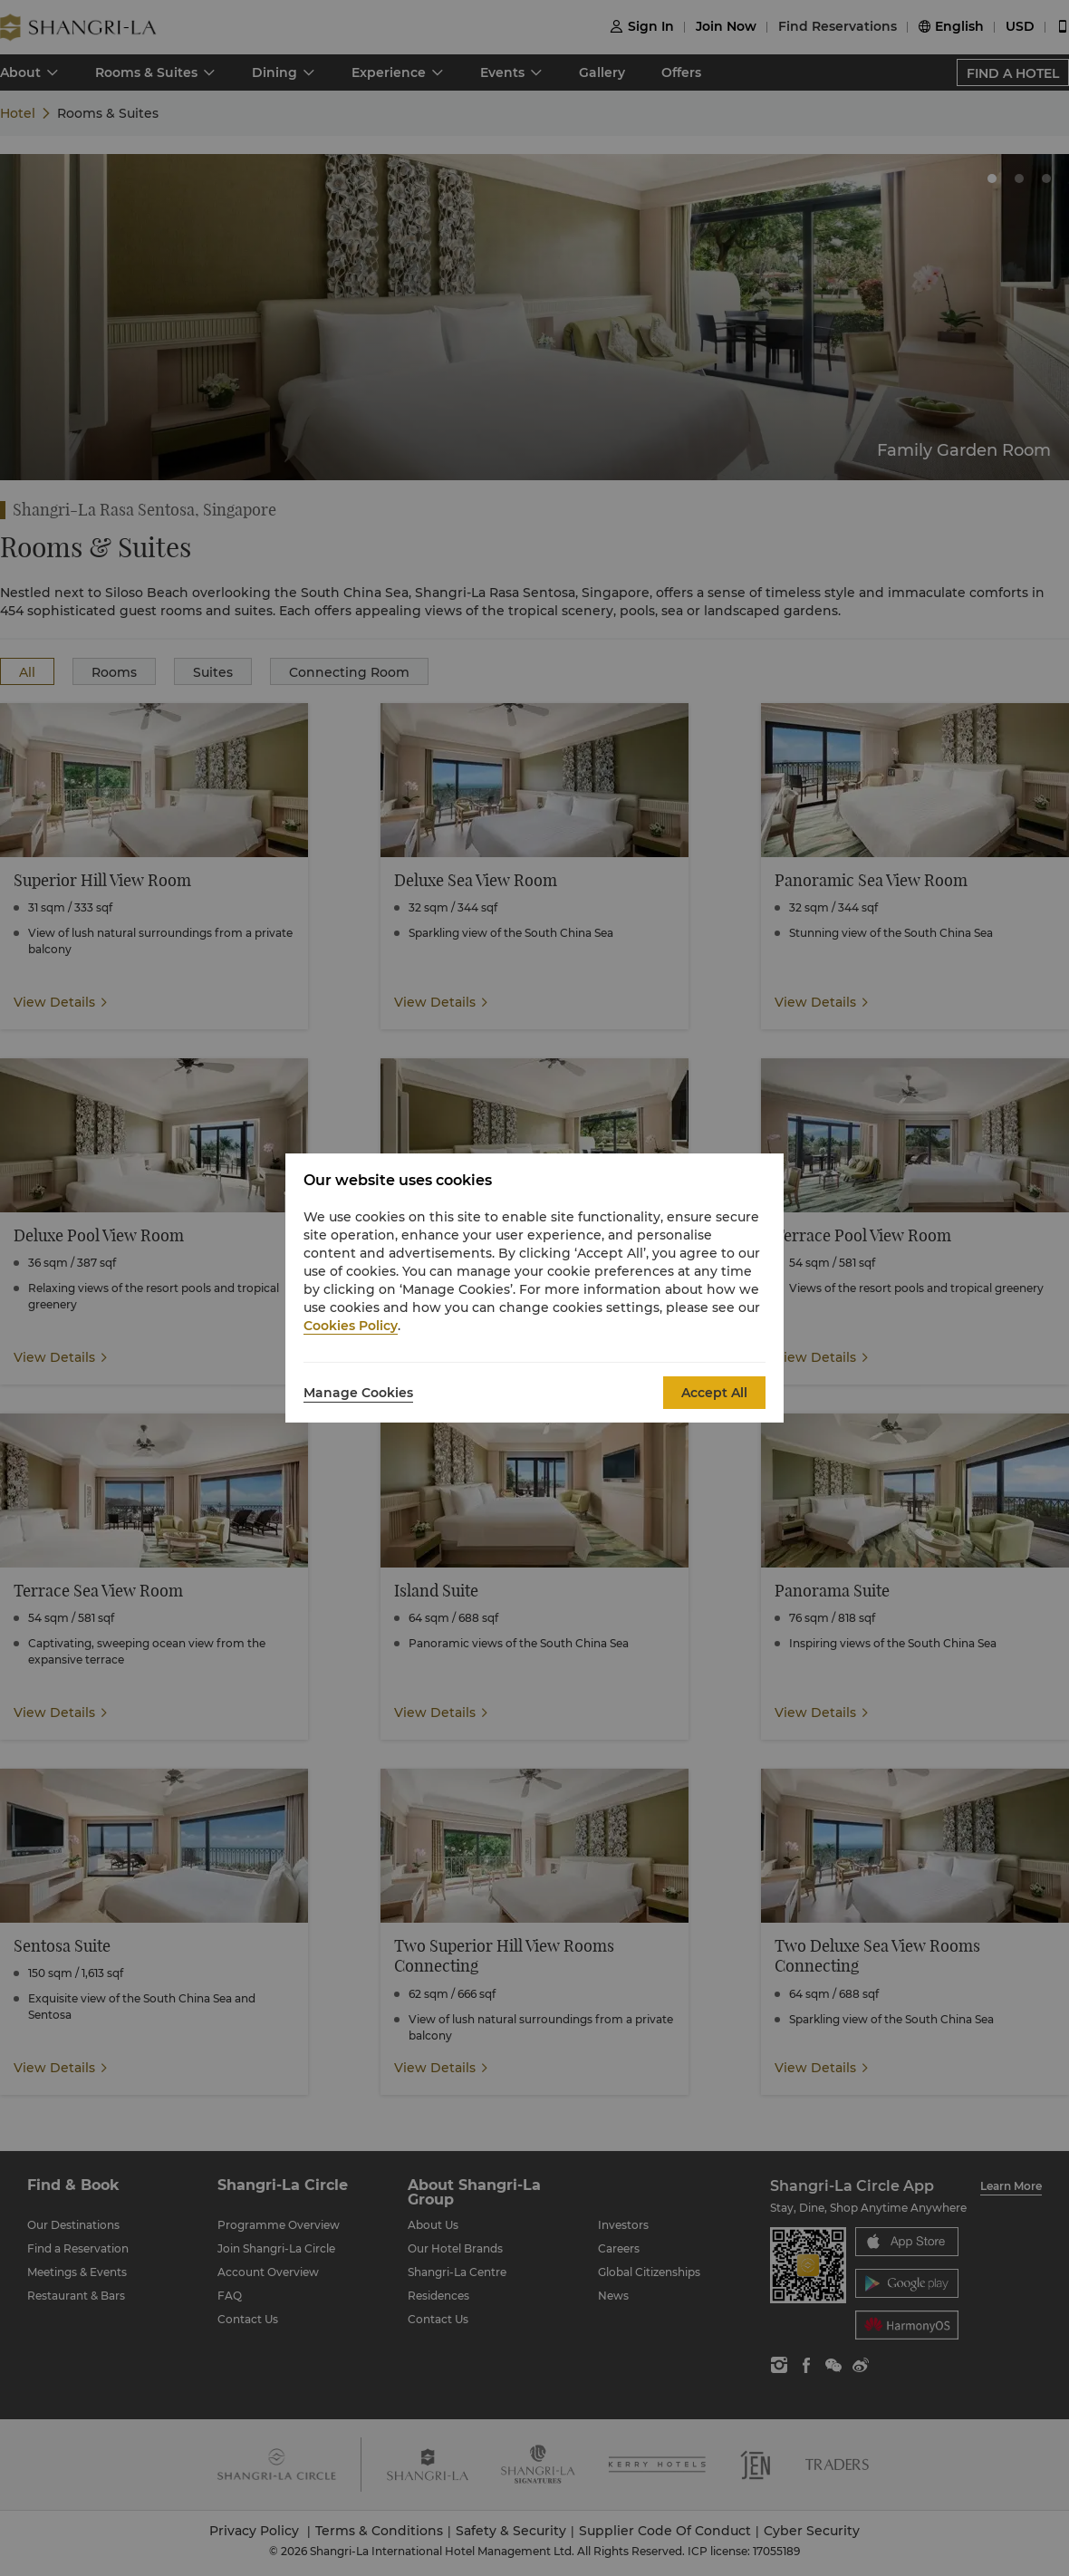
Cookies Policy (350, 1325)
